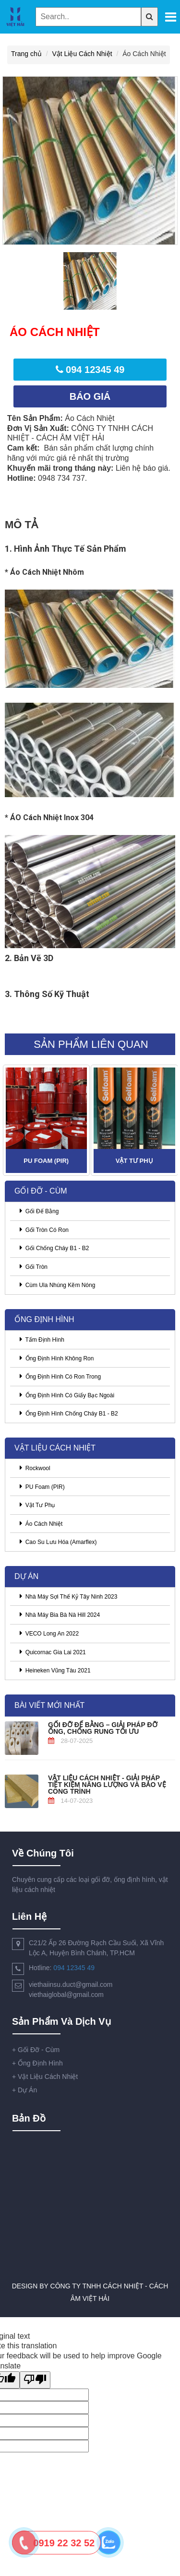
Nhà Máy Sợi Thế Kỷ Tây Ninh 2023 (68, 1596)
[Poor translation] (35, 2380)
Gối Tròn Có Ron (44, 1229)
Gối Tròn (34, 1266)
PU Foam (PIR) (46, 1160)
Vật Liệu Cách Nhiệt (82, 54)
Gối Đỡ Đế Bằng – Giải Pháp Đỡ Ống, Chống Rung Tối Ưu (102, 1728)
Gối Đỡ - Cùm (36, 2050)
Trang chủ (26, 54)
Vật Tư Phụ (134, 1160)
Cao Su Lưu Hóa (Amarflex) (58, 1541)
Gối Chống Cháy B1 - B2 (54, 1248)
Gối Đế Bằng (39, 1211)
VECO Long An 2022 (49, 1633)
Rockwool (35, 1468)
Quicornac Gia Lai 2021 (53, 1652)
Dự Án (24, 2090)
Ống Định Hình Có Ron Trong (60, 1376)
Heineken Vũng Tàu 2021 (55, 1670)
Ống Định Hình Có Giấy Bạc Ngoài (67, 1395)
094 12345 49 (74, 1968)
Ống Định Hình (37, 2063)
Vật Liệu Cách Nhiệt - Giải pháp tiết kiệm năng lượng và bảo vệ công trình (107, 1784)
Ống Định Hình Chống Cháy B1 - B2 (69, 1413)
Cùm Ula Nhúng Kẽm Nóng (57, 1284)
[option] (90, 160)
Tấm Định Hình (42, 1339)
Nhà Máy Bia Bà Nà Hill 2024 (60, 1614)
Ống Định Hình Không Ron (57, 1358)
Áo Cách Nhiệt (41, 1523)
